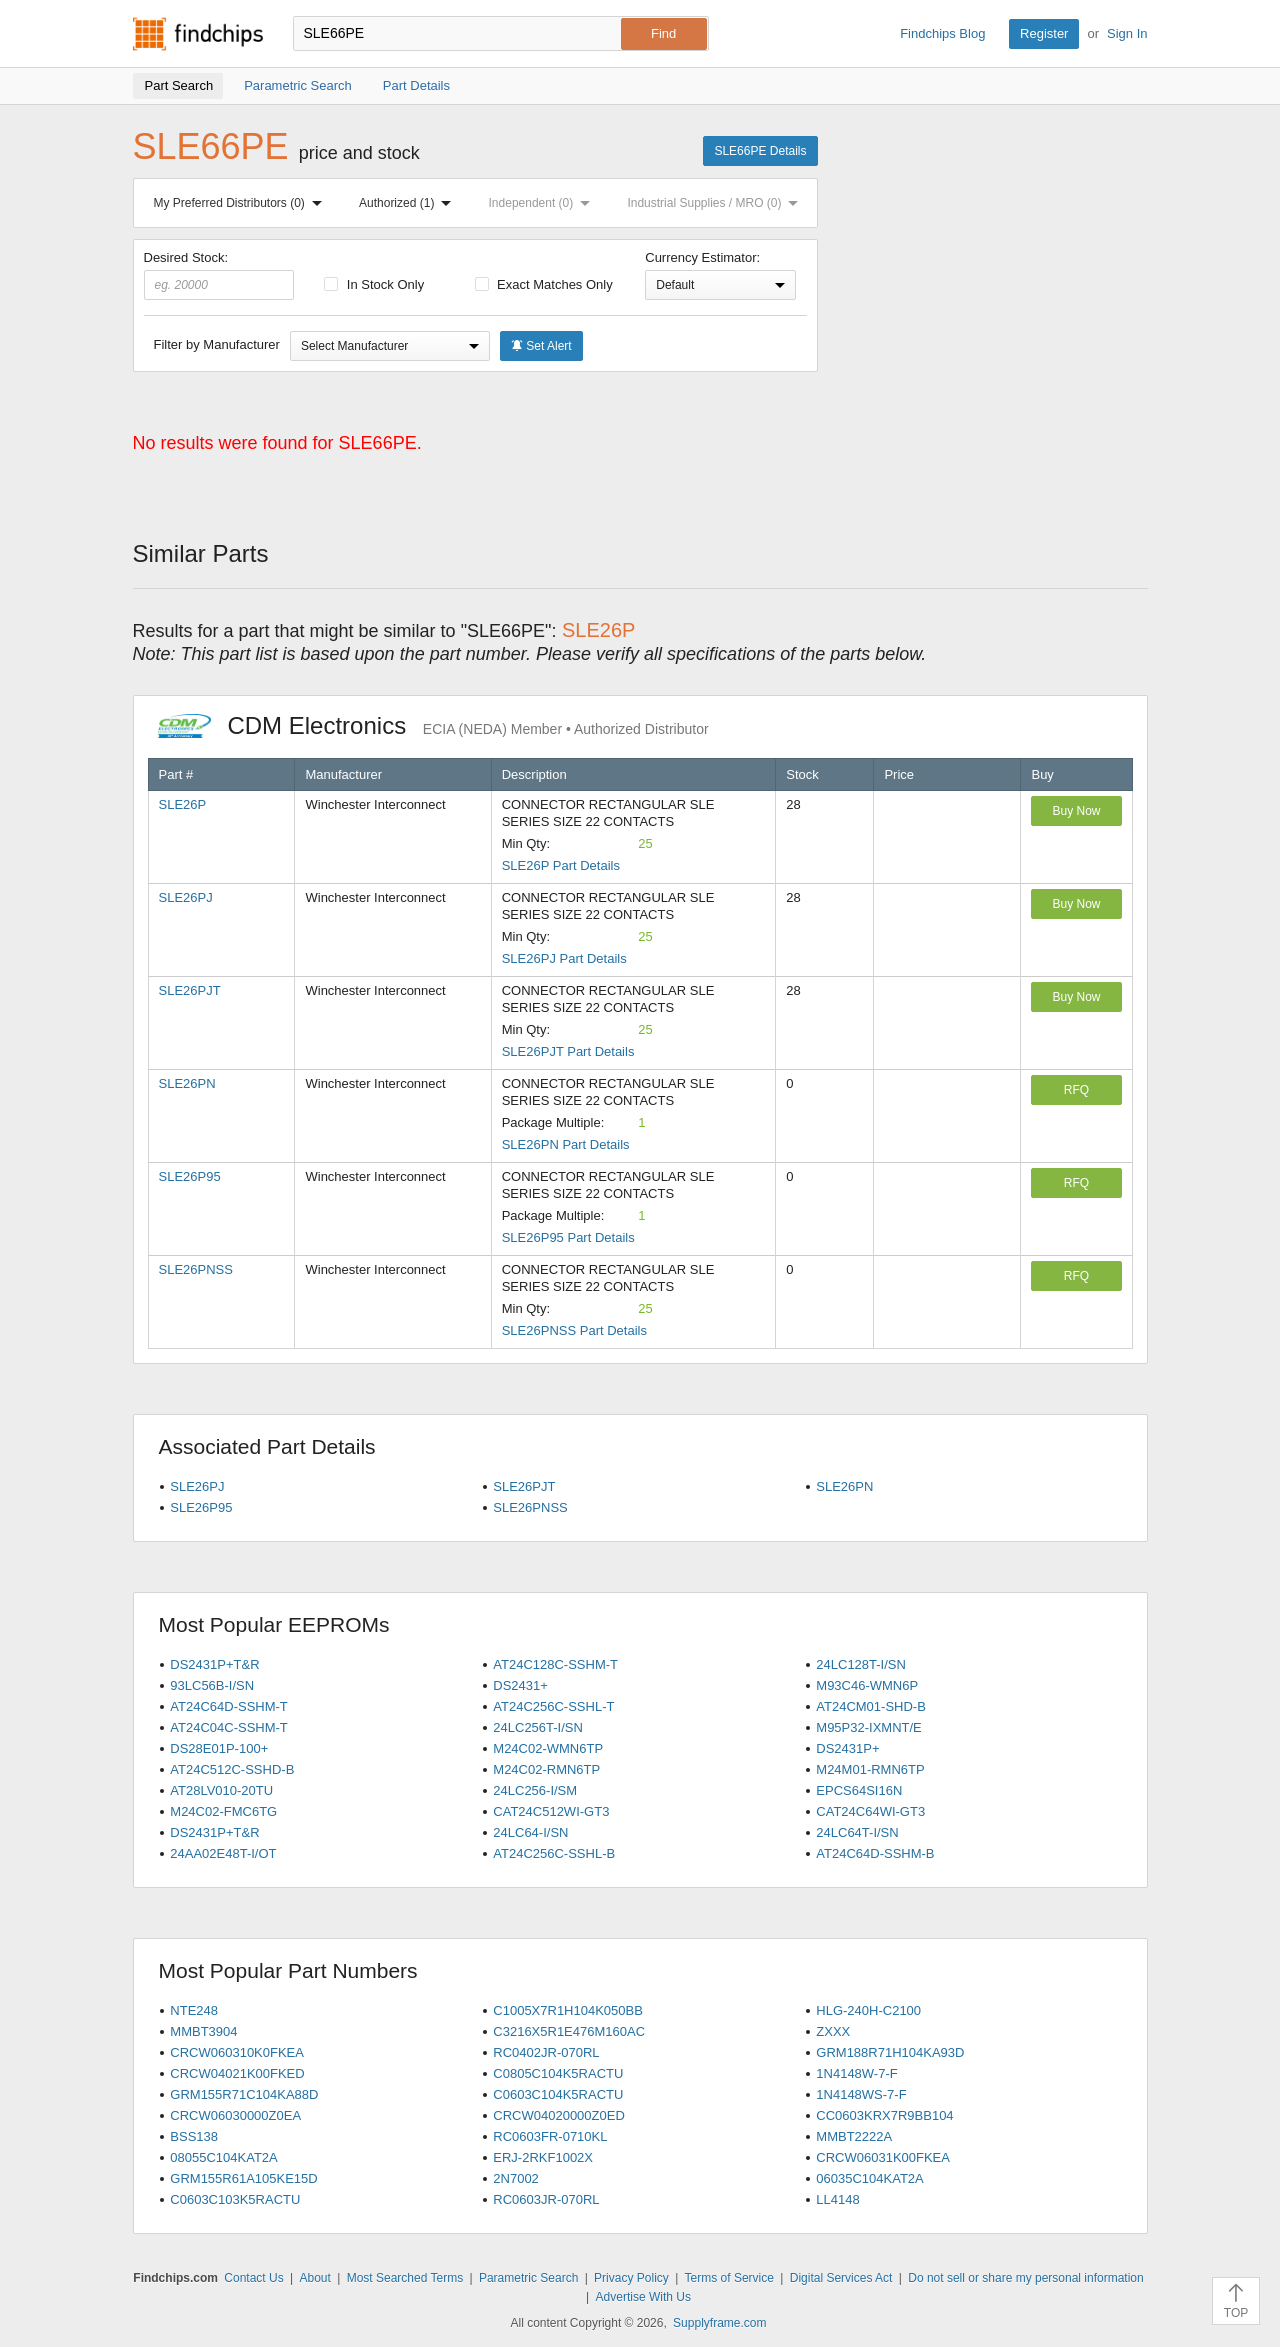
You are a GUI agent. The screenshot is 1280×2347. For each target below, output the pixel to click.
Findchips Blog (942, 33)
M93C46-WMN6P (867, 1685)
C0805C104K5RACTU (558, 2073)
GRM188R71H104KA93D (890, 2052)
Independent (544, 203)
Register (1044, 33)
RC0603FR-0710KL (550, 2136)
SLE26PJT (190, 990)
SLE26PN (187, 1083)
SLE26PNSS (196, 1269)
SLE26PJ (186, 897)
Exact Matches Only (544, 284)
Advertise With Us (643, 2297)
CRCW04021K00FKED (237, 2073)
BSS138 (194, 2136)
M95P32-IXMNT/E (868, 1727)
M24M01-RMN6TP (870, 1769)
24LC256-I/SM (535, 1790)
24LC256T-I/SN (538, 1727)
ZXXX (833, 2031)
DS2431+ (520, 1685)
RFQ (1076, 1090)
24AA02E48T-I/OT (223, 1853)
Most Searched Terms (405, 2278)
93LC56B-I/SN (212, 1685)
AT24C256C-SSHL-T (553, 1706)
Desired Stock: (219, 275)
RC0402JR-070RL (546, 2052)
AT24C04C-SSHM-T (229, 1727)
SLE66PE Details (760, 151)
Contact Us (253, 2278)
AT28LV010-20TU (221, 1790)
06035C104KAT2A (869, 2178)
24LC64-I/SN (530, 1832)
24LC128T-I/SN (861, 1664)
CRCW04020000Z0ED (559, 2115)
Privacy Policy (631, 2278)
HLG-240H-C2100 (868, 2010)
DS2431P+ (847, 1748)
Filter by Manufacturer (217, 344)
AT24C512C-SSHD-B (232, 1769)
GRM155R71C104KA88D (244, 2094)
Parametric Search (528, 2278)
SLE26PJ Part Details (564, 958)
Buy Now (1076, 811)
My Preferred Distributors (242, 203)
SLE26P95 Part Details (568, 1237)
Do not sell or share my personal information (1025, 2278)
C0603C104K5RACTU (558, 2094)
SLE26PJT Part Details (568, 1051)
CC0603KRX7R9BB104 (884, 2115)
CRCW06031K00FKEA (883, 2157)
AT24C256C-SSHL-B (554, 1853)
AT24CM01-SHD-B (871, 1706)
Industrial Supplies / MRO (716, 203)
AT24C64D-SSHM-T (229, 1706)
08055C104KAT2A (223, 2157)
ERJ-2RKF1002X (543, 2157)
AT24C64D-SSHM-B (875, 1853)
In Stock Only (374, 284)
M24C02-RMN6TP (546, 1769)
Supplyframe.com (719, 2323)
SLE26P (183, 804)
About (314, 2278)
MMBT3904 (203, 2031)
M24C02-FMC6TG (223, 1811)
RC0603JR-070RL (546, 2199)
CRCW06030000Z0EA (235, 2115)
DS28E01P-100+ (219, 1748)
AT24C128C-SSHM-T (555, 1664)
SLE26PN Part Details (566, 1144)
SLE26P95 (190, 1176)
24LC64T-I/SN (857, 1832)
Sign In (1127, 33)
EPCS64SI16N (859, 1790)
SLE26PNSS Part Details (574, 1330)
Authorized (409, 203)
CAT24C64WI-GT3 (870, 1811)
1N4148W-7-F (856, 2073)
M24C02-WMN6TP (548, 1748)
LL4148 (837, 2199)
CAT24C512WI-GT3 (551, 1811)
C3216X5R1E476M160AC (569, 2031)
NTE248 (194, 2010)
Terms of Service (729, 2278)
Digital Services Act (841, 2278)
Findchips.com (198, 34)
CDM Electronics (433, 725)
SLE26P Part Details (561, 865)
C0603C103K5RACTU (235, 2199)
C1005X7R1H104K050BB (568, 2010)
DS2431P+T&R (214, 1664)
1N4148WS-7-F (861, 2094)
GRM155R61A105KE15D (243, 2178)
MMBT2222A (854, 2136)
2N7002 (516, 2178)
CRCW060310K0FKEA (237, 2052)
